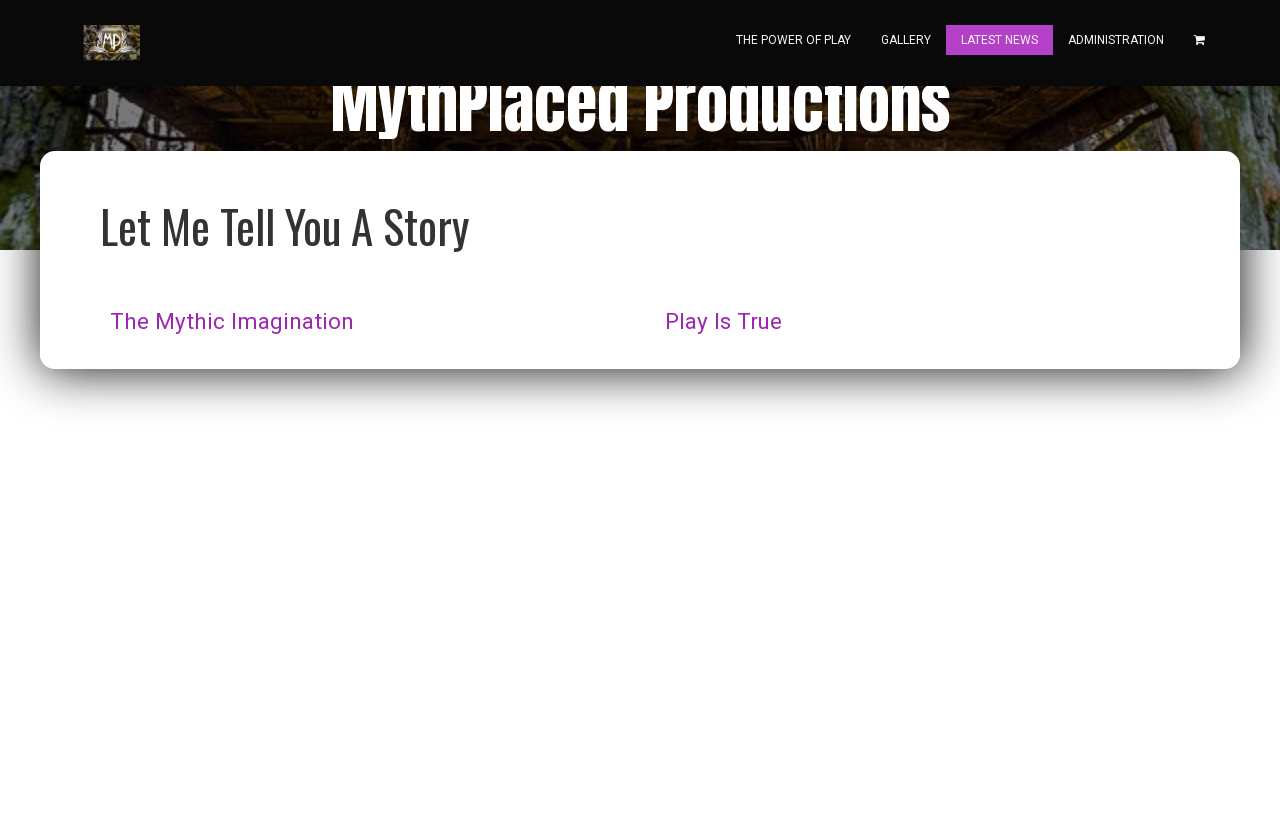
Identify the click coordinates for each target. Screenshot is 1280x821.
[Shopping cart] (1199, 40)
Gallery (906, 40)
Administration (1116, 40)
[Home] (110, 43)
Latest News (999, 40)
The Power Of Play (793, 40)
